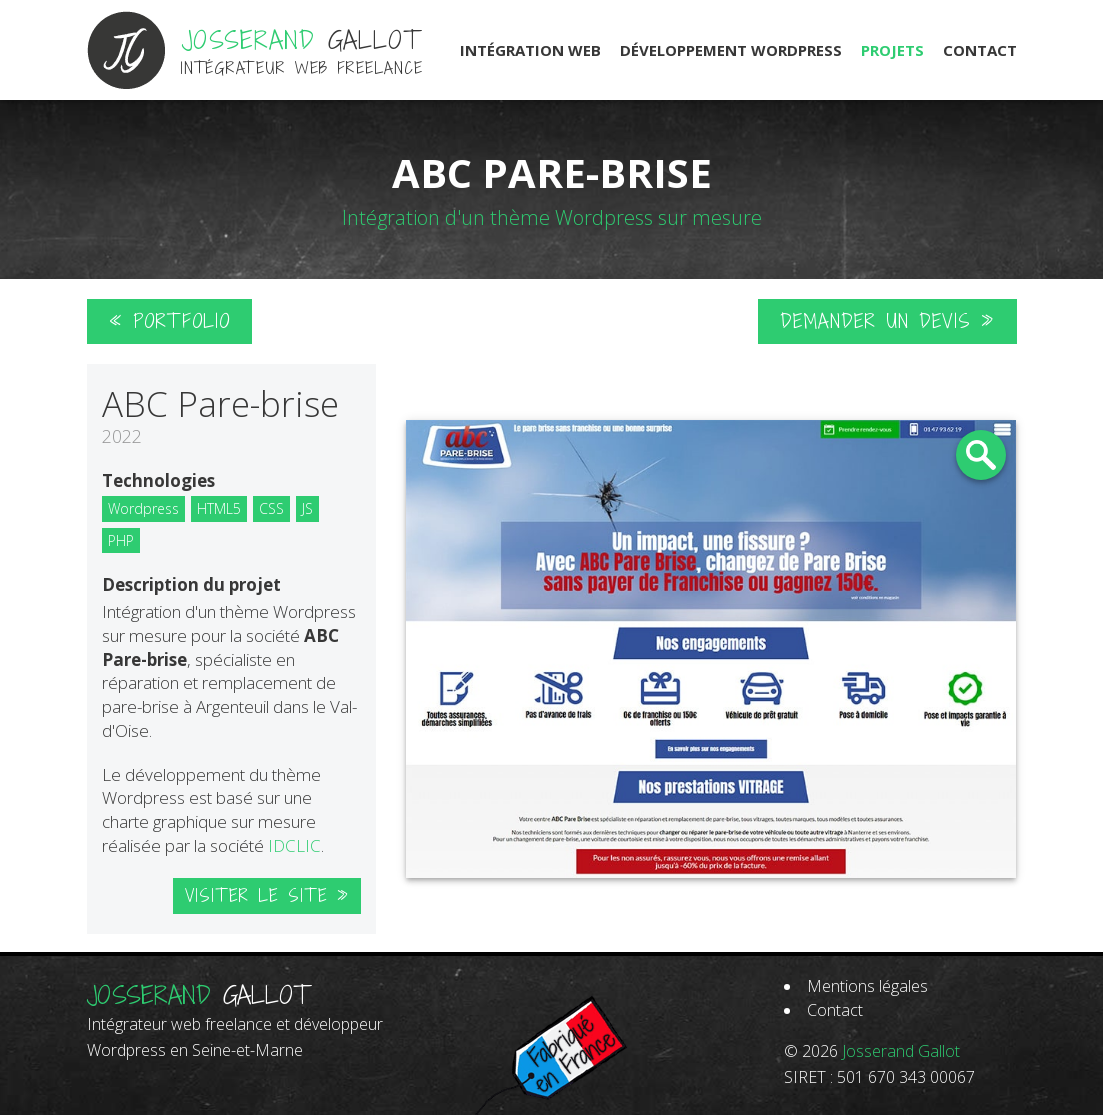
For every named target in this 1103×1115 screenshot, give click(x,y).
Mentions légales (867, 986)
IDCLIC (294, 845)
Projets (892, 50)
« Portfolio (169, 321)
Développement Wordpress (731, 50)
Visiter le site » (267, 895)
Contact (980, 50)
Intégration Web (530, 50)
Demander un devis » (887, 321)
